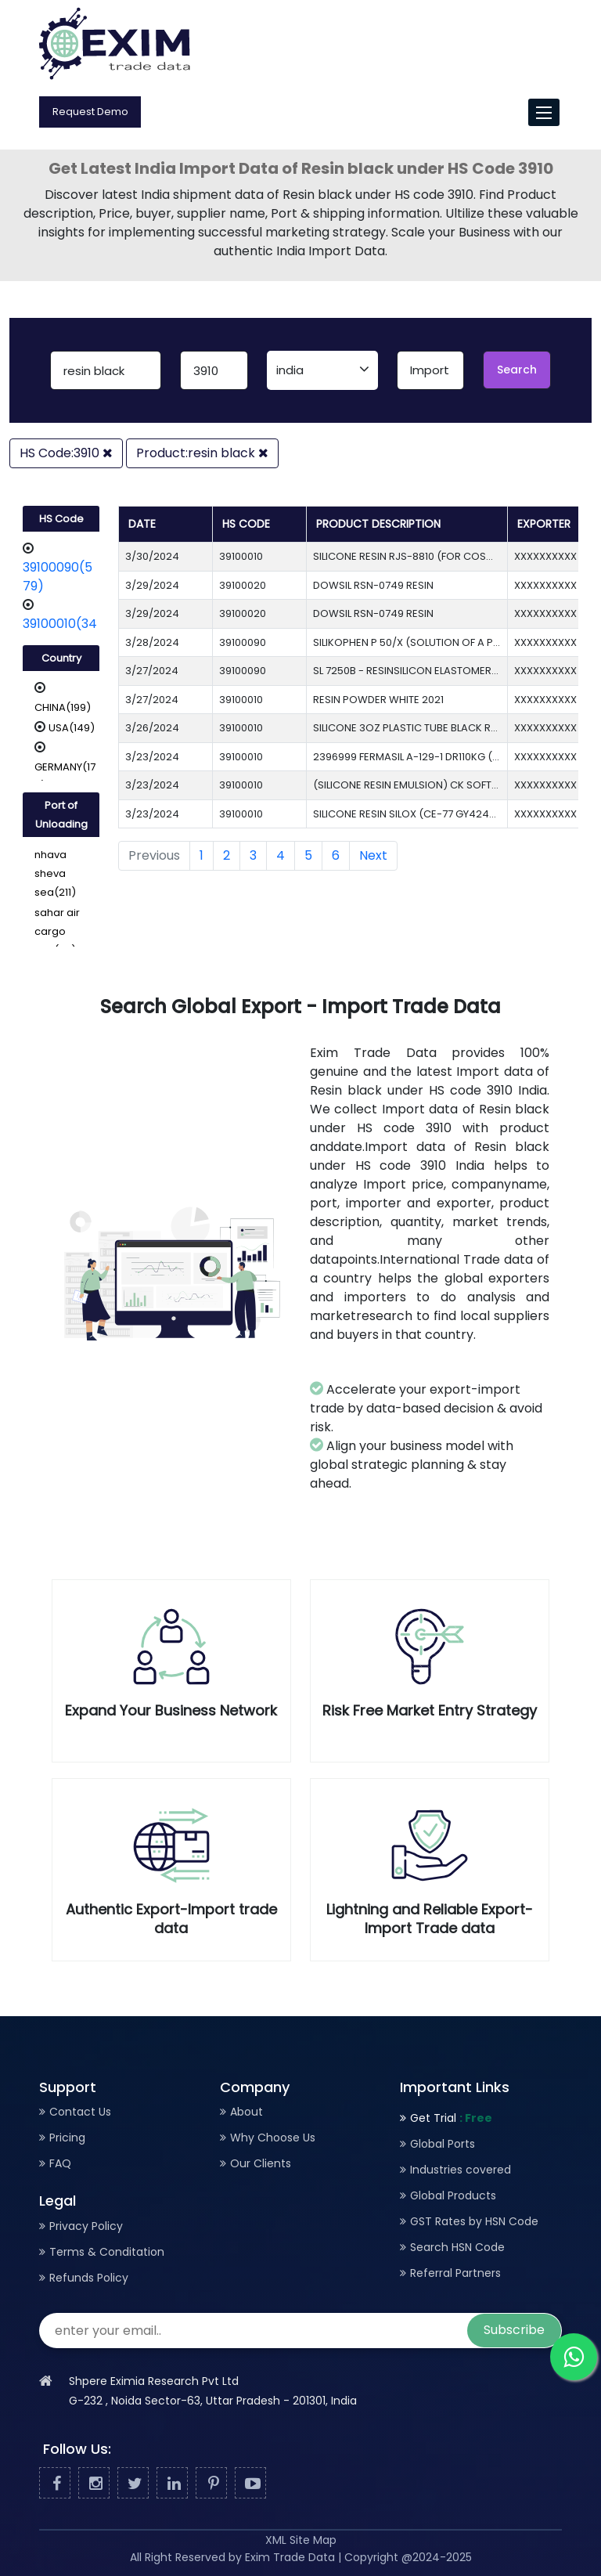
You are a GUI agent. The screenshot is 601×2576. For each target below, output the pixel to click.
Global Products (453, 2195)
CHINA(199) (62, 707)
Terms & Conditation (106, 2252)
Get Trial (451, 2118)
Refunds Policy (88, 2278)
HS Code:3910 (66, 453)
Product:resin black (202, 453)
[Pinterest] (211, 2483)
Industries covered (460, 2169)
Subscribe (514, 2330)
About (246, 2112)
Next (373, 855)
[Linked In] (172, 2483)
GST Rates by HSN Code (474, 2221)
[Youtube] (250, 2483)
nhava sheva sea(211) (55, 873)
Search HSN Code (457, 2247)
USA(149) (72, 727)
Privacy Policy (86, 2226)
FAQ (60, 2163)
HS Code (61, 518)
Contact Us (80, 2112)
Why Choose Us (272, 2137)
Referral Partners (455, 2273)
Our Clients (260, 2163)
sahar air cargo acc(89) (57, 931)
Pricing (67, 2137)
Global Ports (442, 2144)
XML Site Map (300, 2540)
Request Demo (90, 111)
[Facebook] (55, 2483)
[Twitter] (133, 2483)
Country (61, 658)
